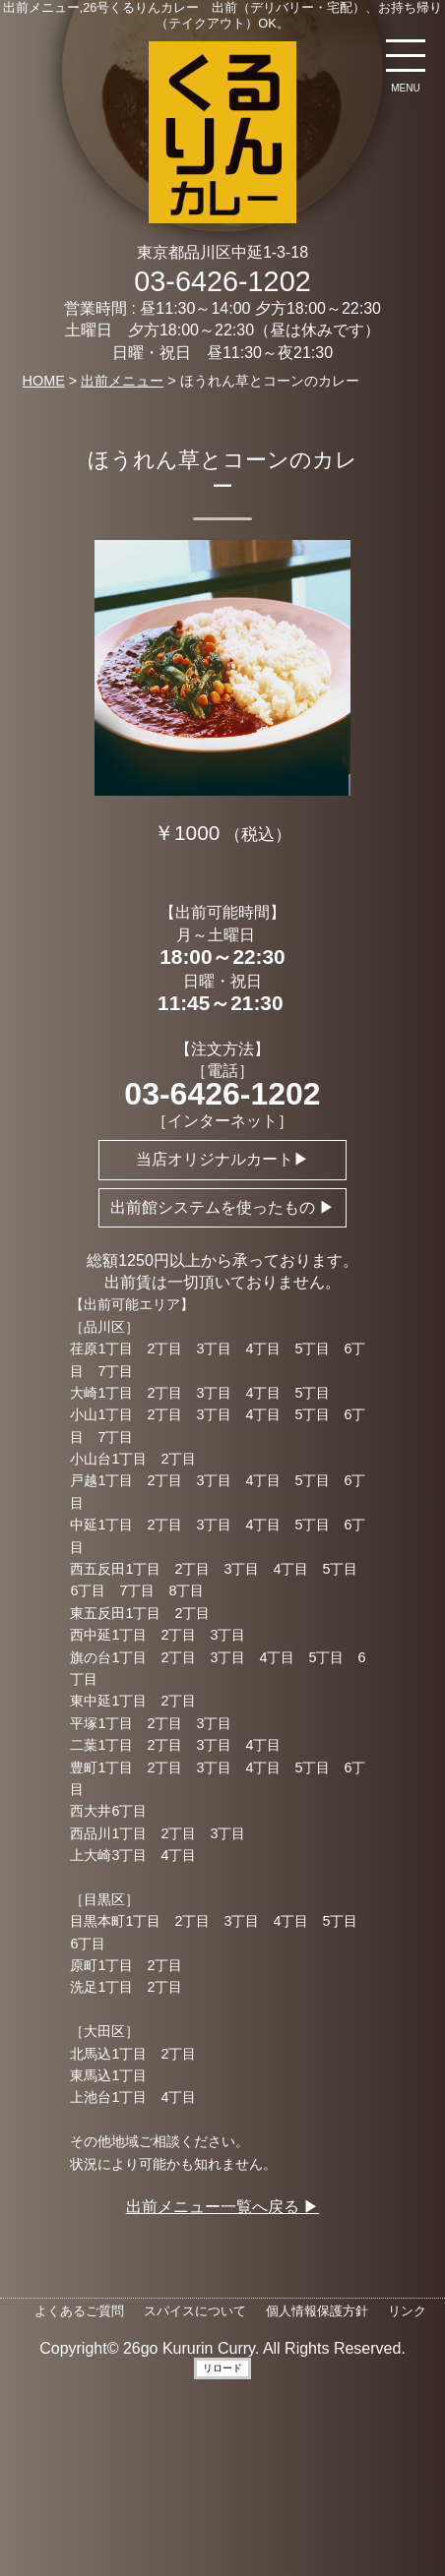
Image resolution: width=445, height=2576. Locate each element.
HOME (44, 381)
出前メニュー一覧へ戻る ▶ (222, 2206)
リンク (407, 2311)
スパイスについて (195, 2311)
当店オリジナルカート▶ (222, 1159)
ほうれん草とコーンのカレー (222, 473)
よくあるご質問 (79, 2311)
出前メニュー (122, 381)
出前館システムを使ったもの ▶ (222, 1207)
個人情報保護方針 (317, 2311)
